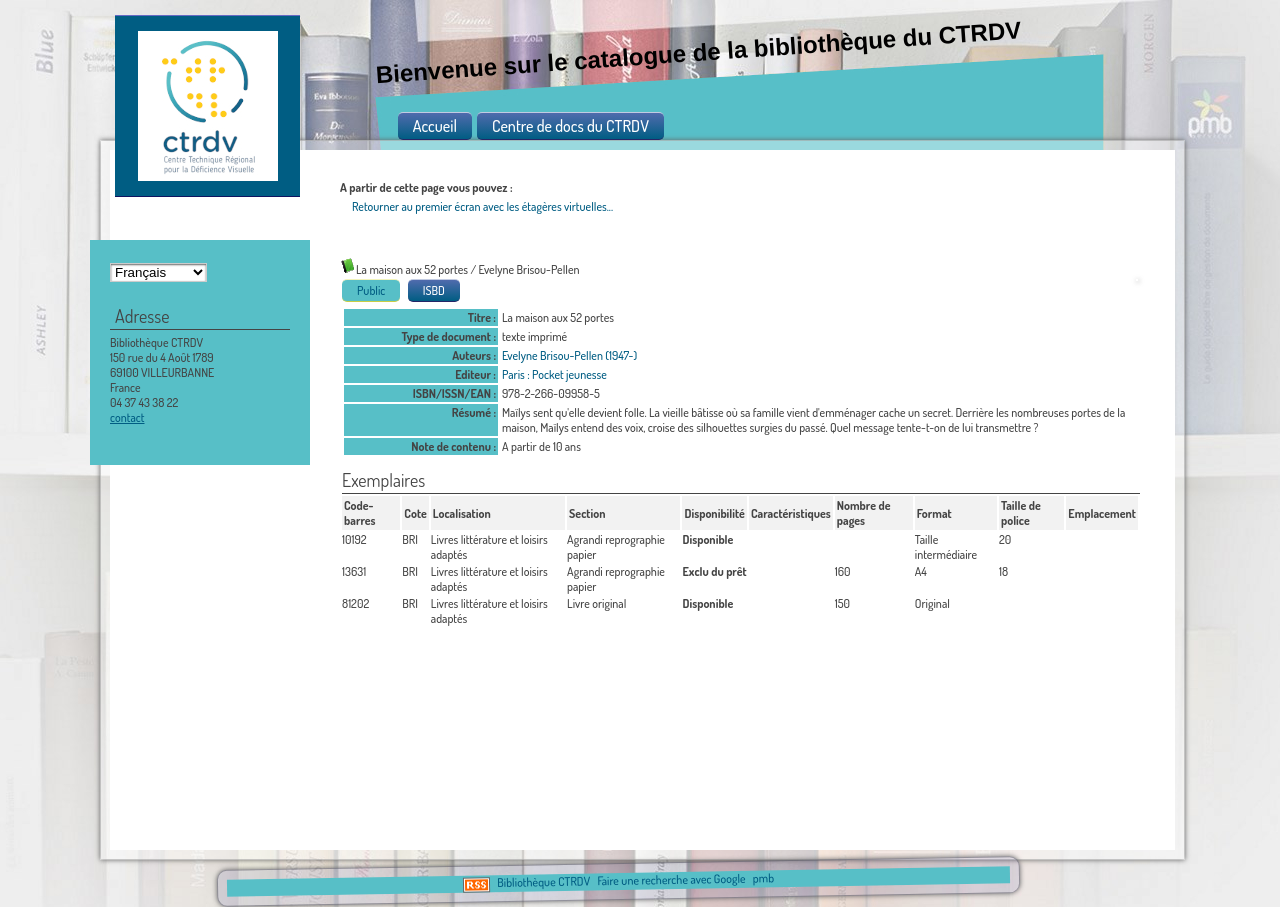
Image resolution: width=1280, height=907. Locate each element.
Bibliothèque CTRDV (543, 882)
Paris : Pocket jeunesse (554, 374)
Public (371, 290)
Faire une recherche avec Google (671, 880)
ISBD (434, 290)
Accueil (435, 126)
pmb (763, 878)
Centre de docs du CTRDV (570, 126)
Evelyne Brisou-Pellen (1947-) (569, 355)
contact (127, 417)
